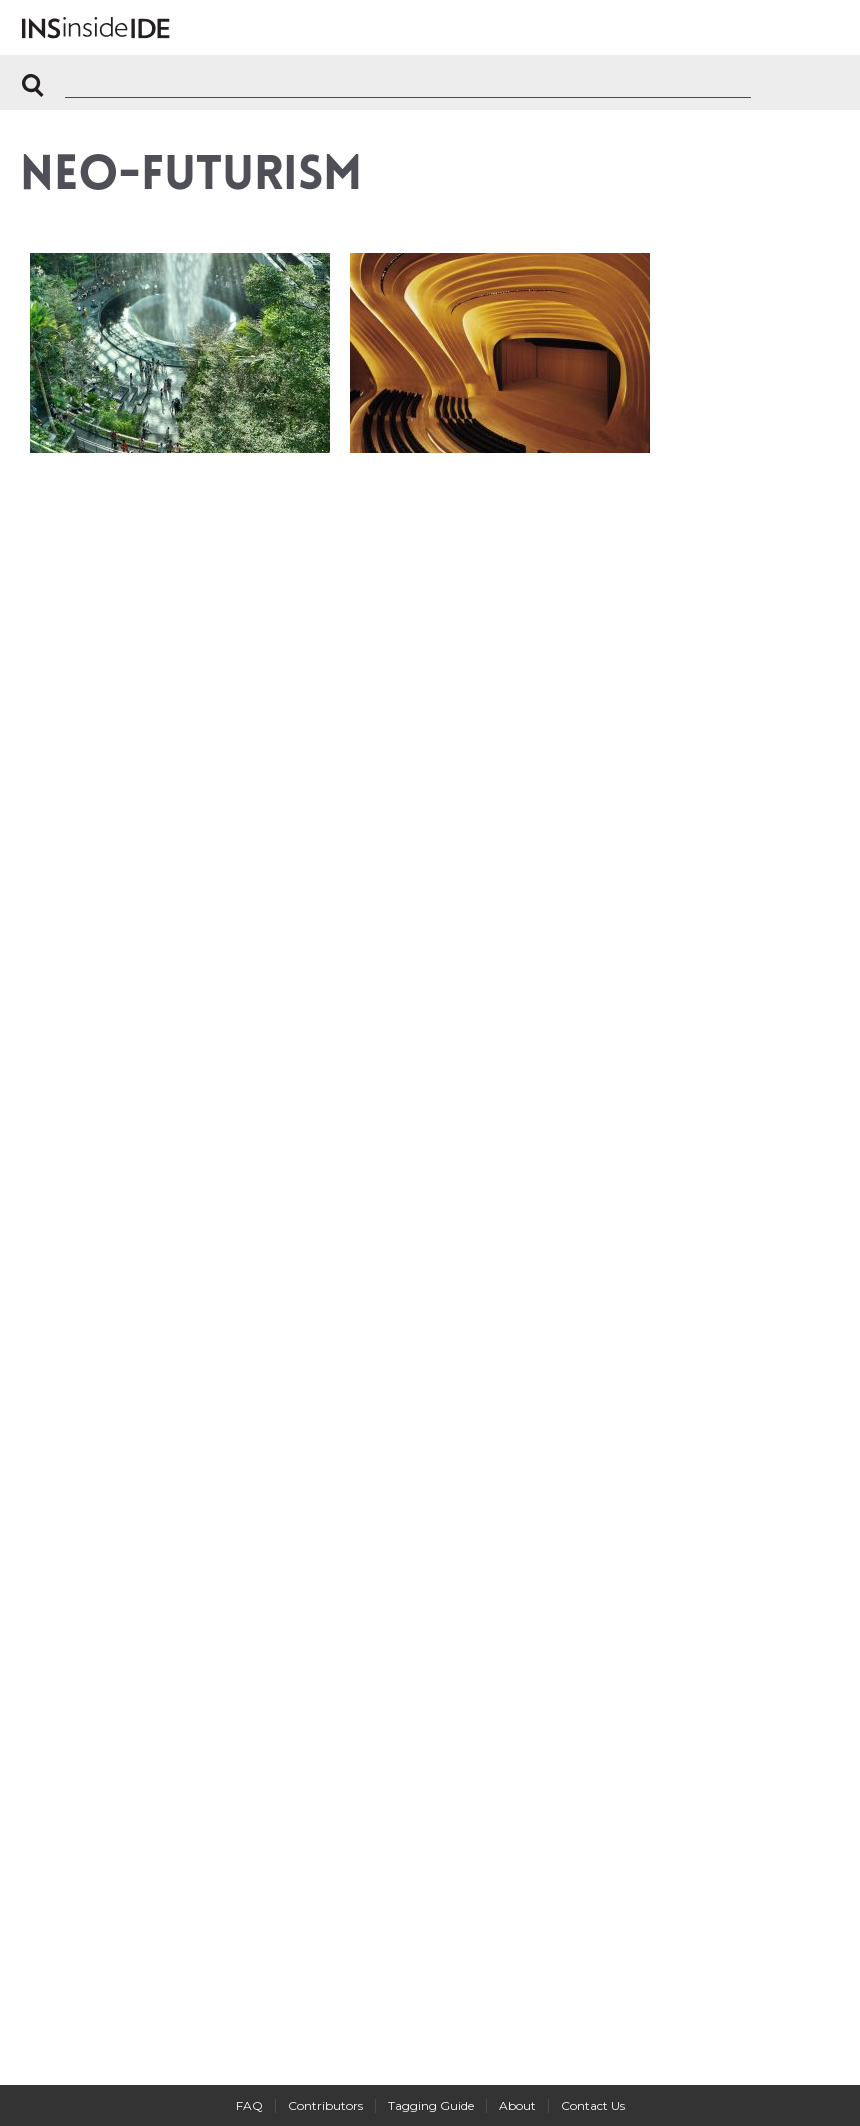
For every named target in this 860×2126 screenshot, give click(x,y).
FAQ (249, 2105)
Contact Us (593, 2105)
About (517, 2105)
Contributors (325, 2105)
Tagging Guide (431, 2105)
